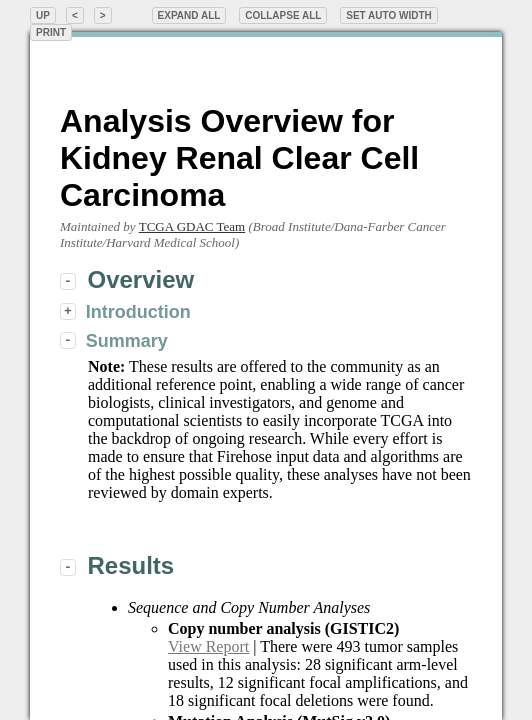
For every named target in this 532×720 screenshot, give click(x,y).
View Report (208, 646)
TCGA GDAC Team (192, 226)
